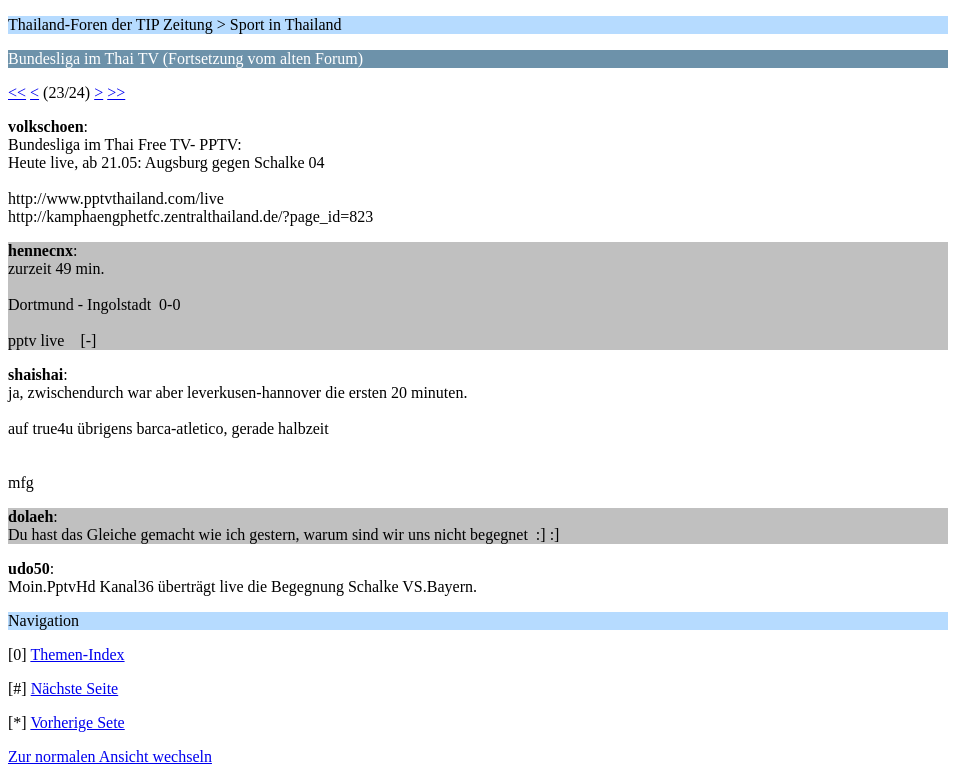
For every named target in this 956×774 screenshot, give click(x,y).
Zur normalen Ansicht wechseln (110, 756)
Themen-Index (77, 654)
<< (17, 92)
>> (116, 92)
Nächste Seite (75, 688)
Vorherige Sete (77, 722)
